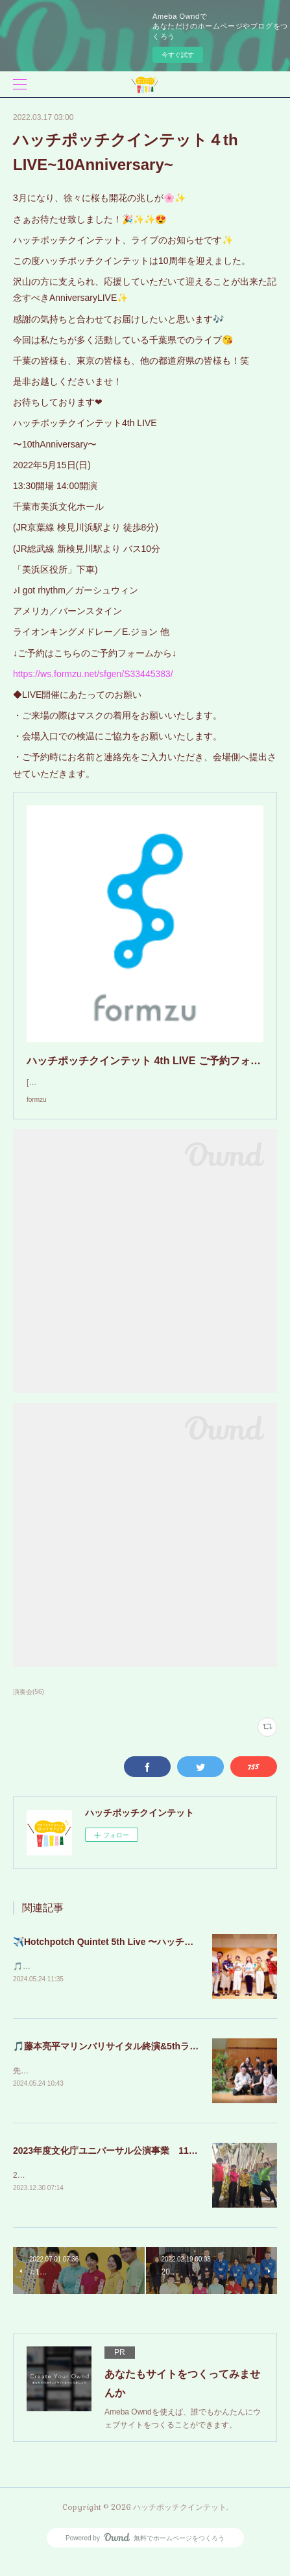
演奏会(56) (28, 1704)
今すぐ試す (178, 54)
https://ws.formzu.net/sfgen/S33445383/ (93, 674)
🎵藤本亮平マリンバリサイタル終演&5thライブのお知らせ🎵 (138, 2060)
